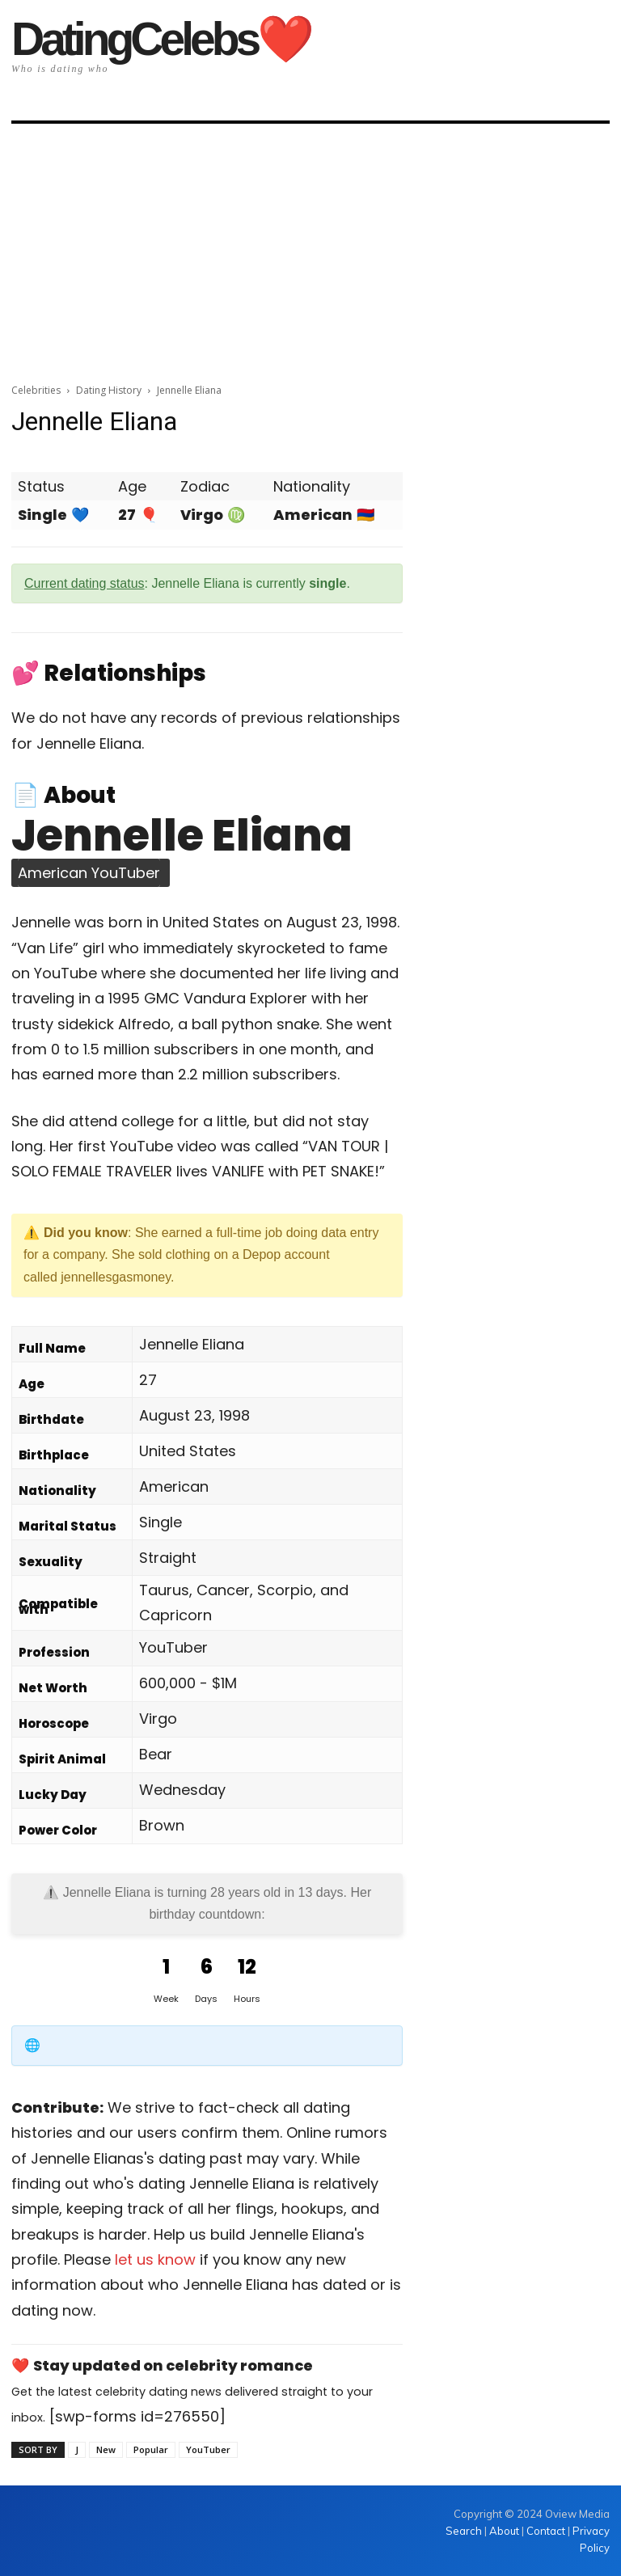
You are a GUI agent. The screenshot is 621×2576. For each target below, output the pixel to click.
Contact (545, 2530)
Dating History (109, 390)
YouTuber (208, 2449)
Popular (150, 2449)
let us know (155, 2259)
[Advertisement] (310, 248)
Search (465, 2530)
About (504, 2530)
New (106, 2449)
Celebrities (36, 390)
